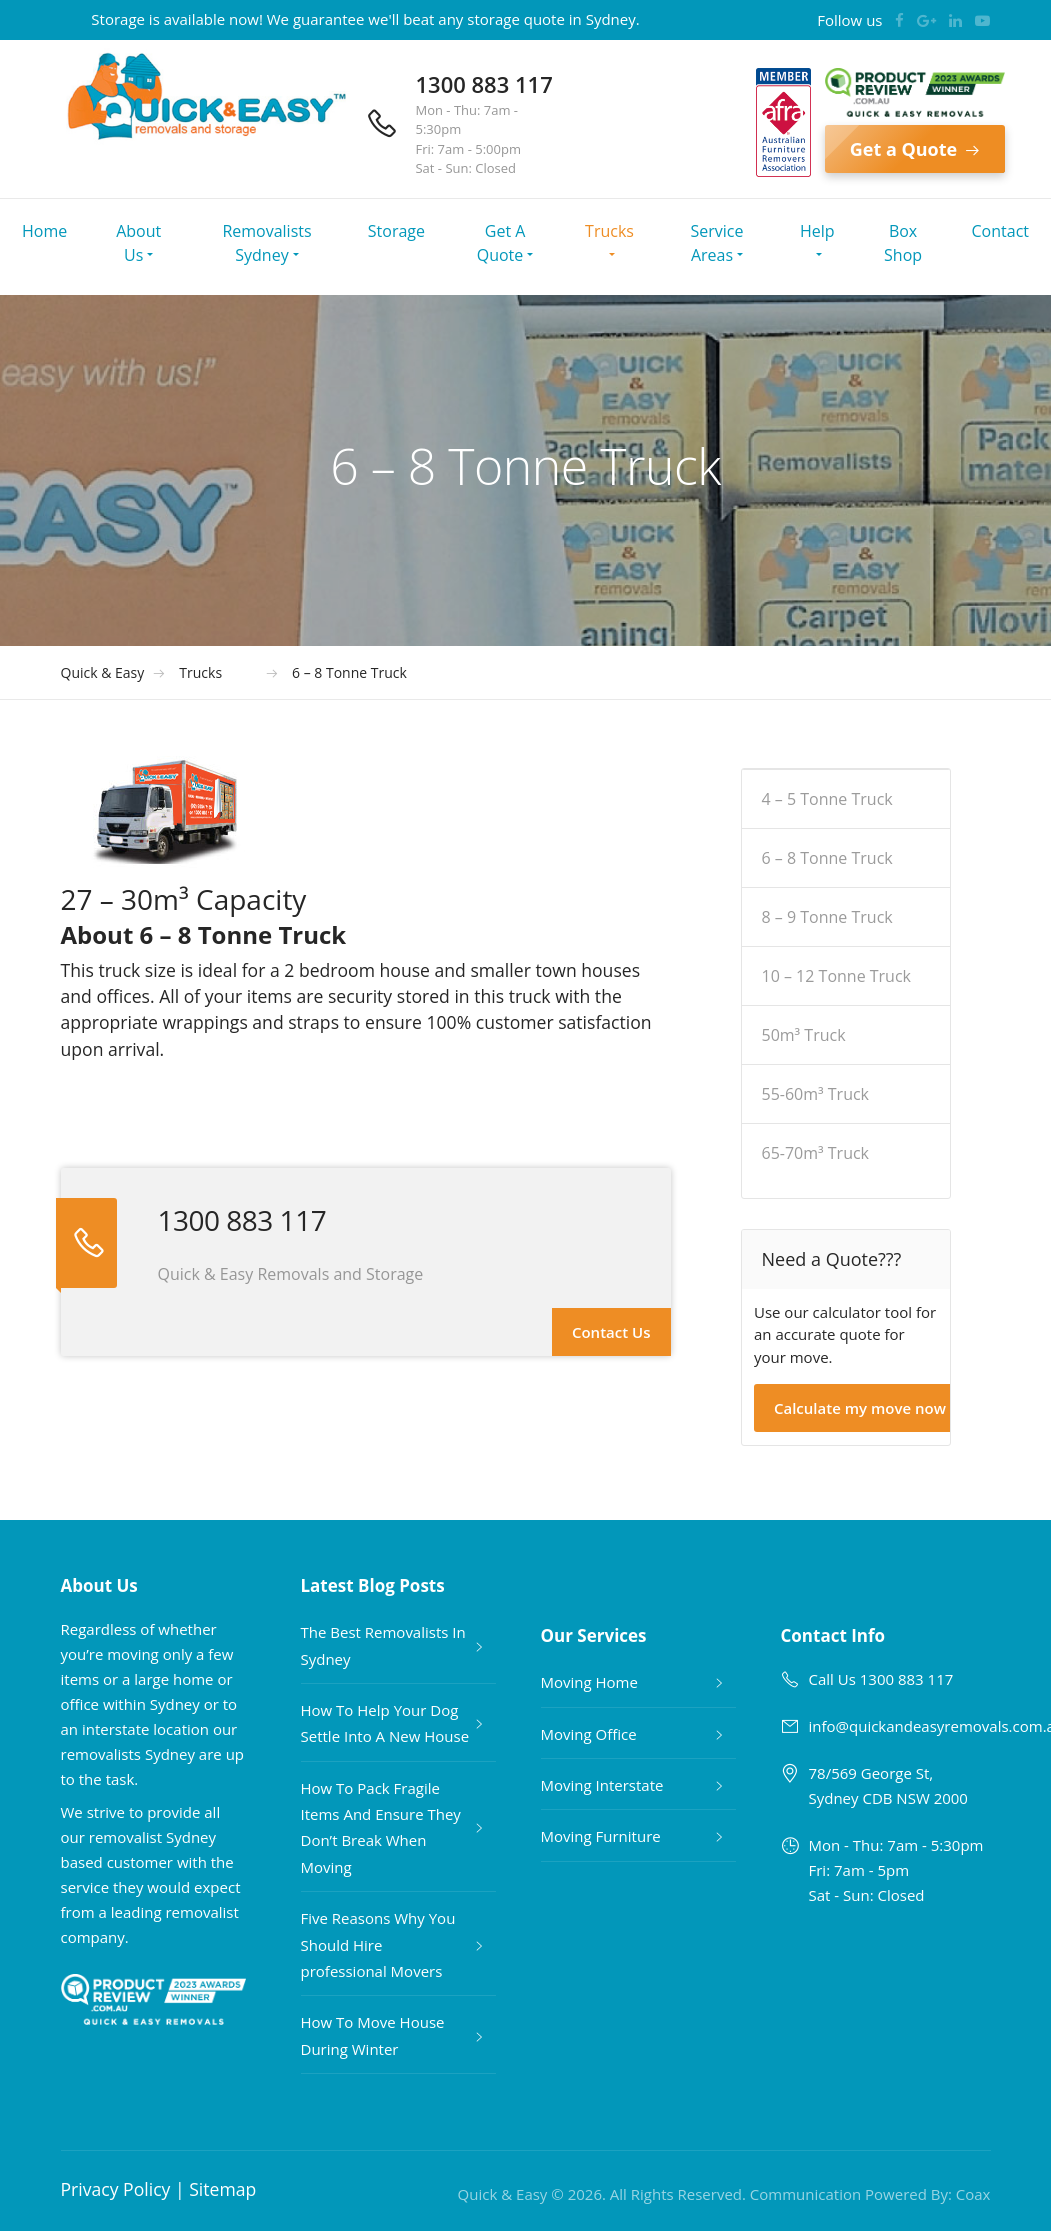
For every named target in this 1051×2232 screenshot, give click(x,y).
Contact (1000, 231)
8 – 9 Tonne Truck (827, 917)
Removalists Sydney (266, 243)
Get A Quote (501, 243)
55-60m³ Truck (816, 1094)
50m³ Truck (804, 1035)
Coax (973, 2194)
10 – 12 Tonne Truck (837, 976)
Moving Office (589, 1734)
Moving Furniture (601, 1836)
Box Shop (903, 243)
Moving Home (589, 1682)
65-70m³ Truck (816, 1153)
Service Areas (717, 243)
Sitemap (222, 2189)
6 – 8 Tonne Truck (827, 858)
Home (44, 231)
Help (817, 231)
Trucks (609, 231)
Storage (396, 231)
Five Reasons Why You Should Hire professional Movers (378, 1944)
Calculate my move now (860, 1408)
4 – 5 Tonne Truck (827, 799)
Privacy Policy (116, 2189)
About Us (138, 243)
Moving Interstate (602, 1785)
